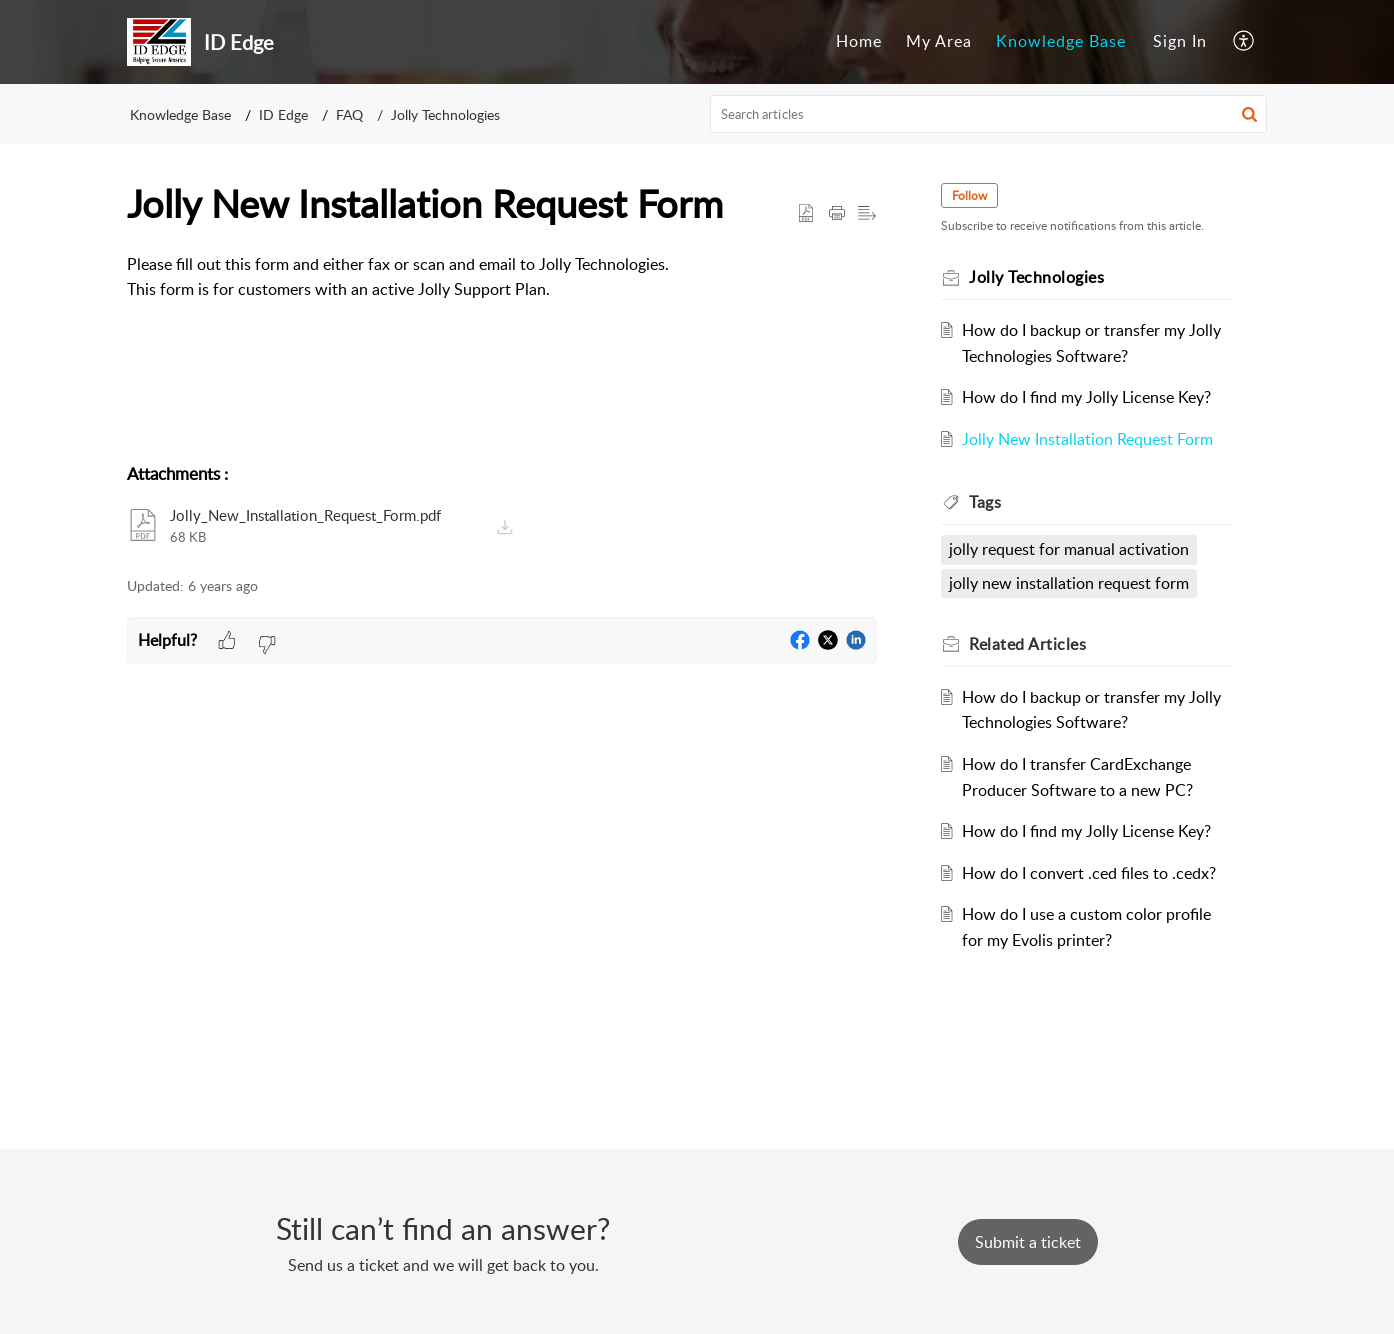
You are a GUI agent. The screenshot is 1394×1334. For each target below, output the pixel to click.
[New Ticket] (1028, 1242)
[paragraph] (502, 277)
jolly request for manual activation (1069, 549)
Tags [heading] (985, 502)
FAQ (349, 114)
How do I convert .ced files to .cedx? (1089, 873)
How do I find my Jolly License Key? (1086, 397)
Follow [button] (969, 195)
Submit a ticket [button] (1028, 1242)
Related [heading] (1027, 644)
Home (859, 41)
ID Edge (283, 114)
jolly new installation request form (1069, 583)
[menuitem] (859, 42)
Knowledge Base (1061, 41)
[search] (989, 114)
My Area (939, 41)
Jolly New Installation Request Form (1087, 439)
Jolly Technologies (445, 114)
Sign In (1180, 41)
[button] (1244, 42)
